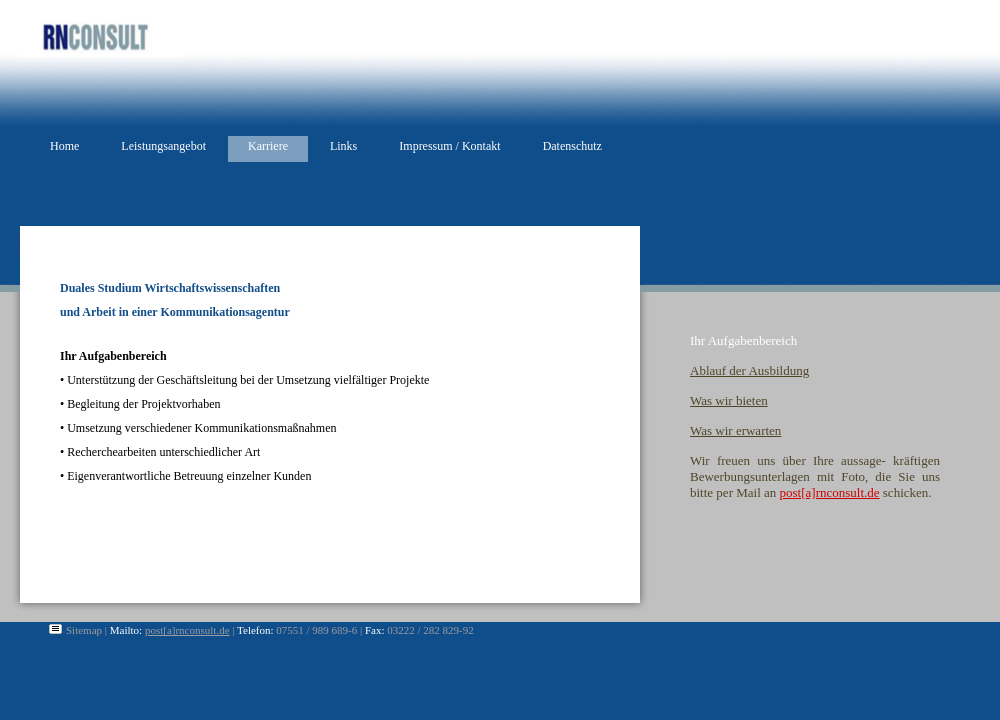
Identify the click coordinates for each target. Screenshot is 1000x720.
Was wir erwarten (735, 430)
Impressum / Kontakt (449, 146)
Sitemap (84, 630)
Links (343, 146)
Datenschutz (572, 146)
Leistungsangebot (163, 146)
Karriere (268, 146)
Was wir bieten (729, 400)
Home (64, 146)
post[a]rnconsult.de (830, 492)
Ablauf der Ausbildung (749, 370)
